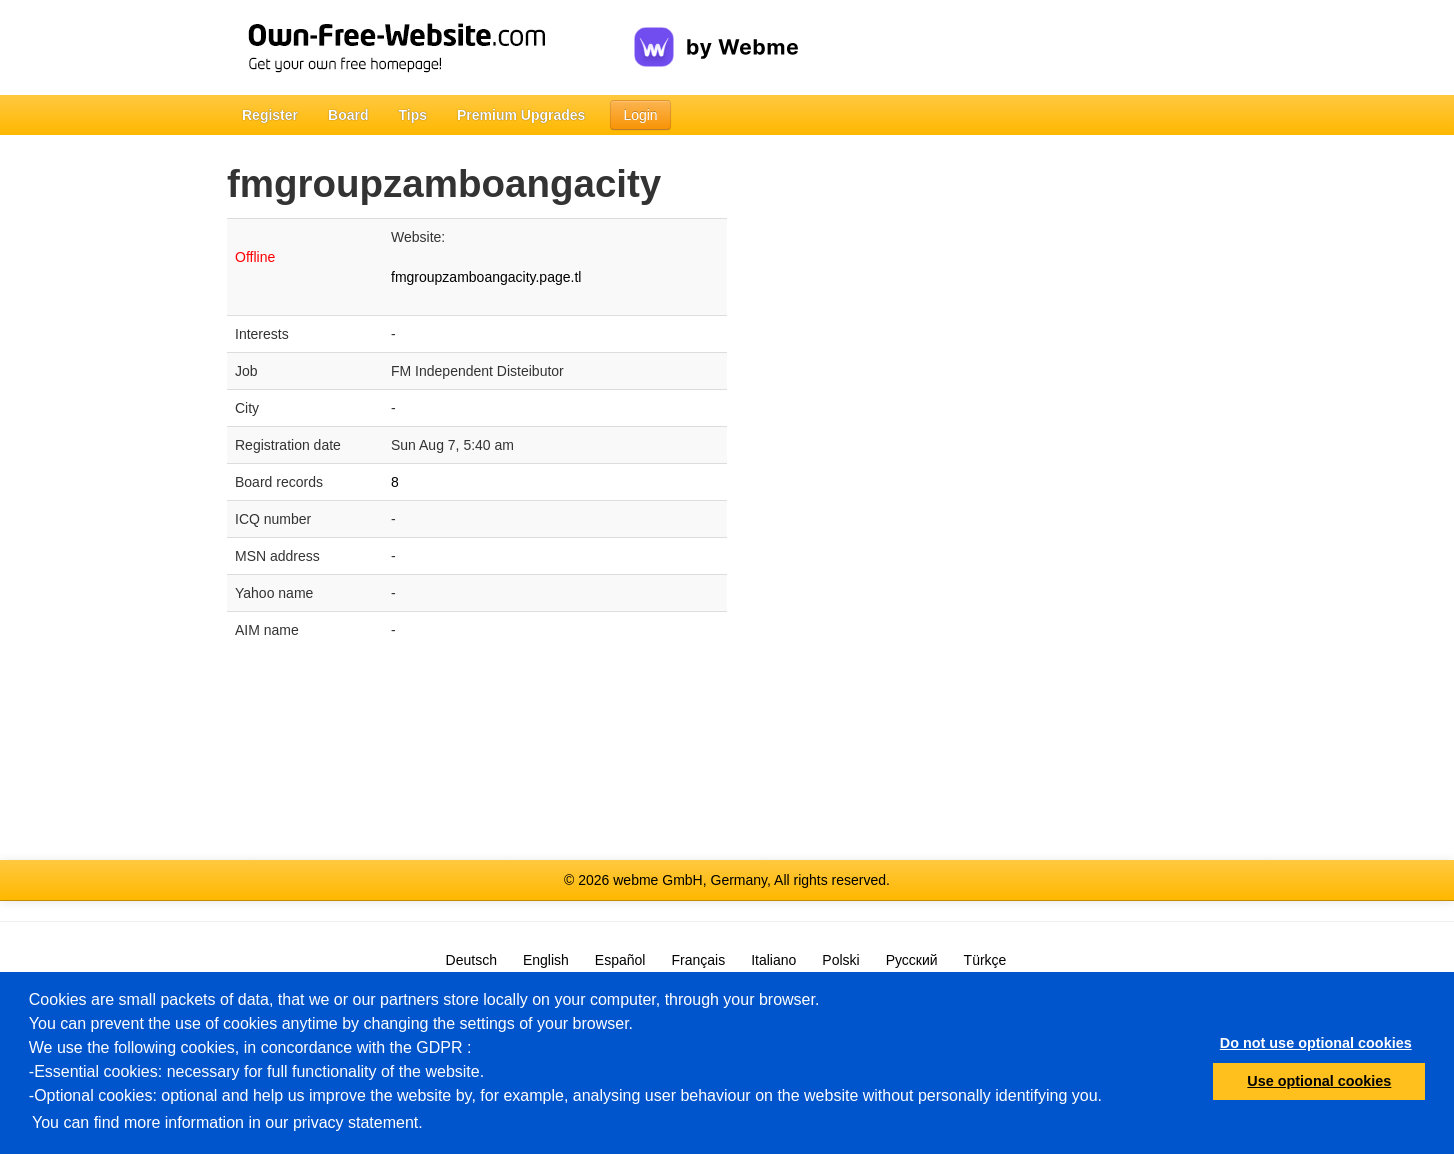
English (546, 960)
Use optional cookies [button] (1319, 1081)
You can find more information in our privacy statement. (227, 1122)
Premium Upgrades (521, 115)
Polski (840, 960)
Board (348, 115)
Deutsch (471, 960)
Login (640, 115)
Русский (912, 960)
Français (698, 960)
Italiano (773, 960)
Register (270, 115)
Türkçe (985, 960)
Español (620, 960)
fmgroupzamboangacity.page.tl (486, 277)
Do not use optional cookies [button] (1316, 1043)
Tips (412, 115)
